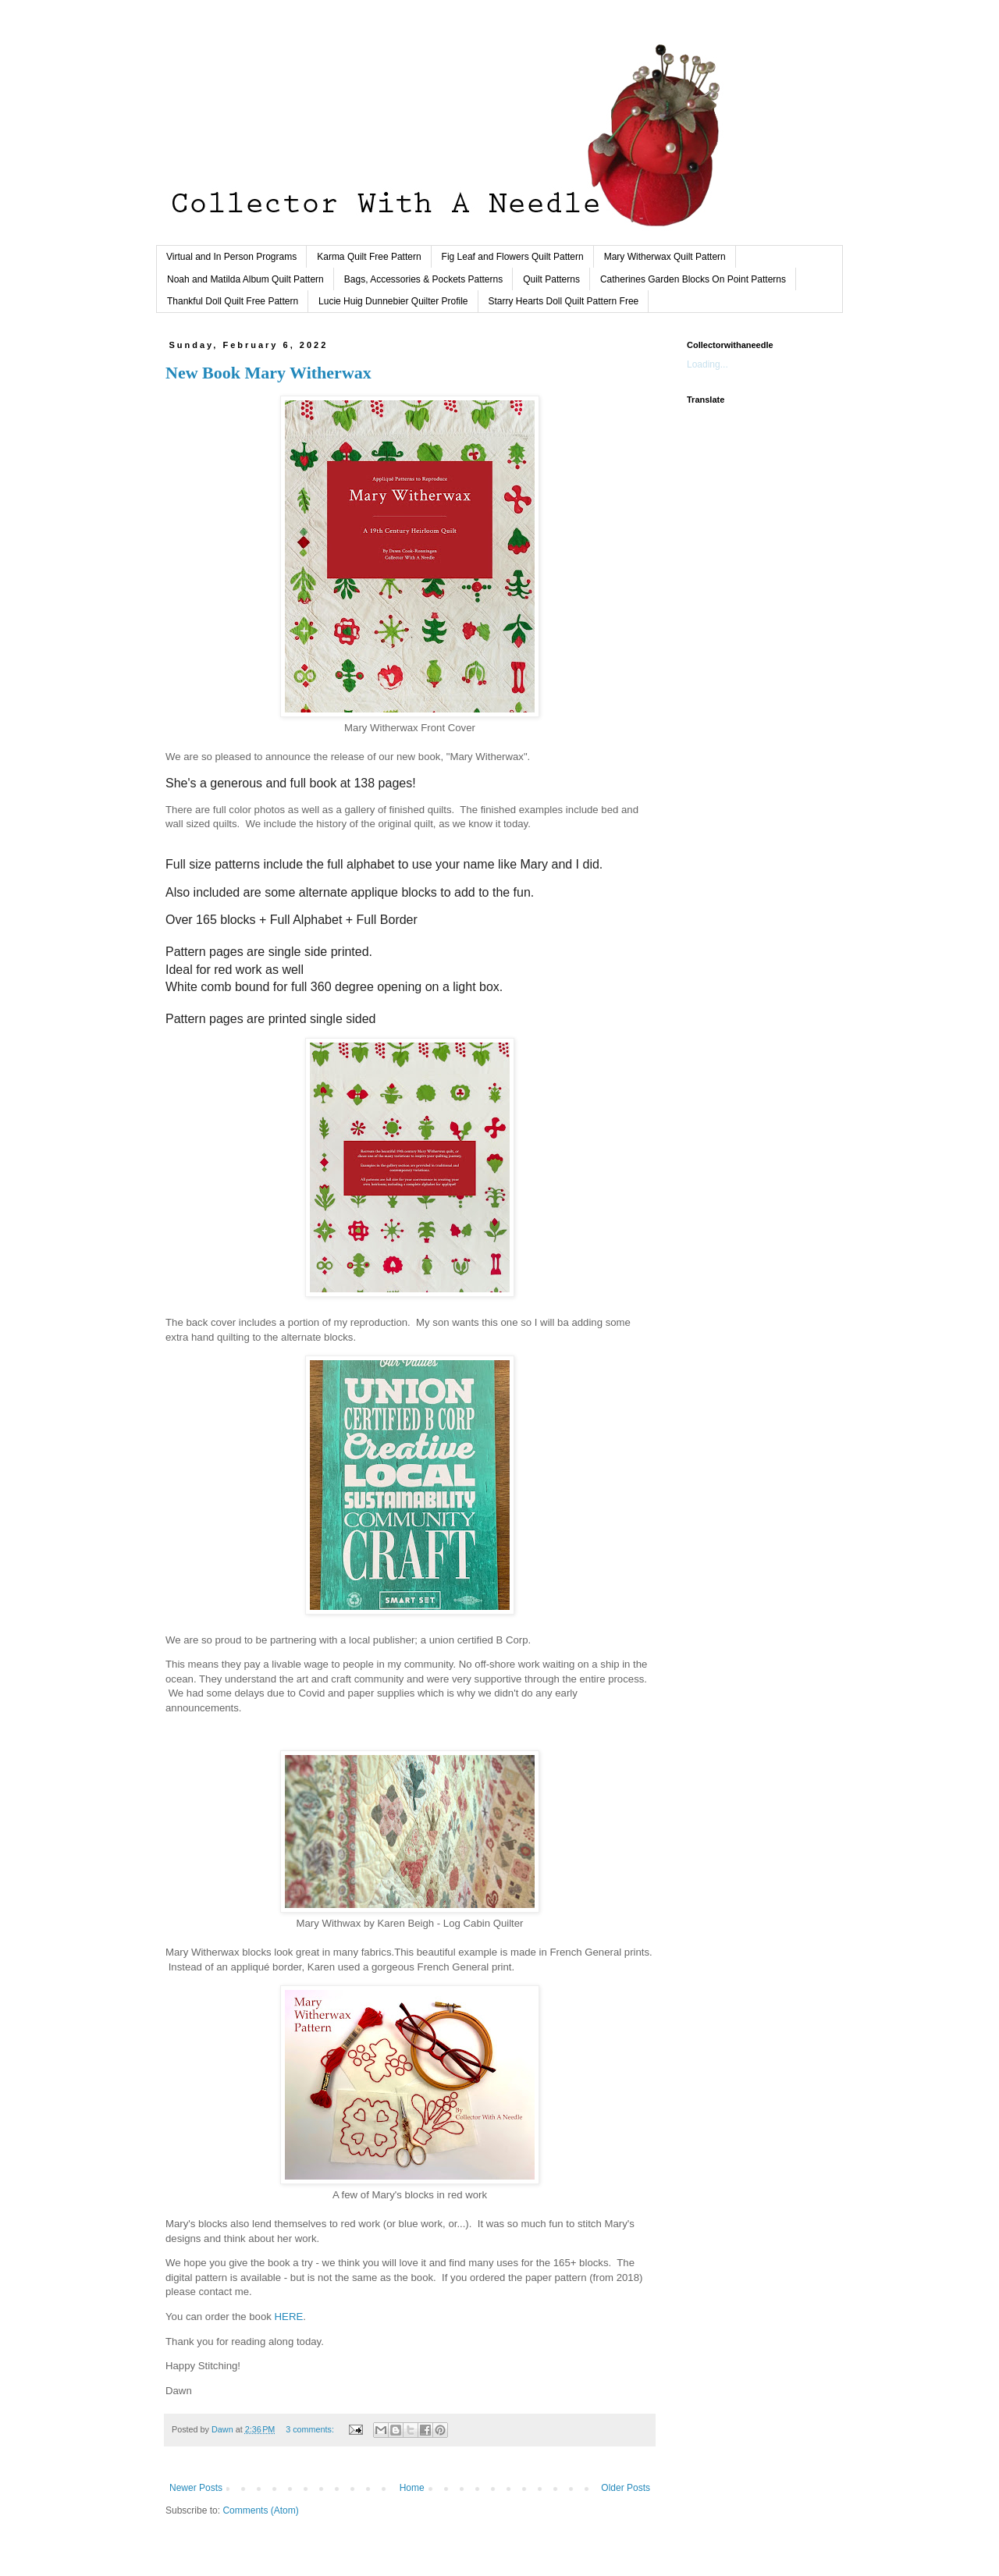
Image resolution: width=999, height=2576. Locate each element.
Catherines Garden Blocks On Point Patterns (693, 279)
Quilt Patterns (551, 279)
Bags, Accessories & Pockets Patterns (423, 279)
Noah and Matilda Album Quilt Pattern (245, 279)
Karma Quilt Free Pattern (369, 256)
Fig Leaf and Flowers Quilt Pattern (513, 256)
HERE (289, 2316)
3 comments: (311, 2429)
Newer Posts (195, 2487)
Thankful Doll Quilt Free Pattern (232, 301)
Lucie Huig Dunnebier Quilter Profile (393, 301)
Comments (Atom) (260, 2510)
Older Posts (625, 2487)
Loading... (707, 364)
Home (412, 2487)
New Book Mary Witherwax (268, 372)
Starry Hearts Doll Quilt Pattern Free (564, 301)
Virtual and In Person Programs (231, 256)
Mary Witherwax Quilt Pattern (665, 256)
